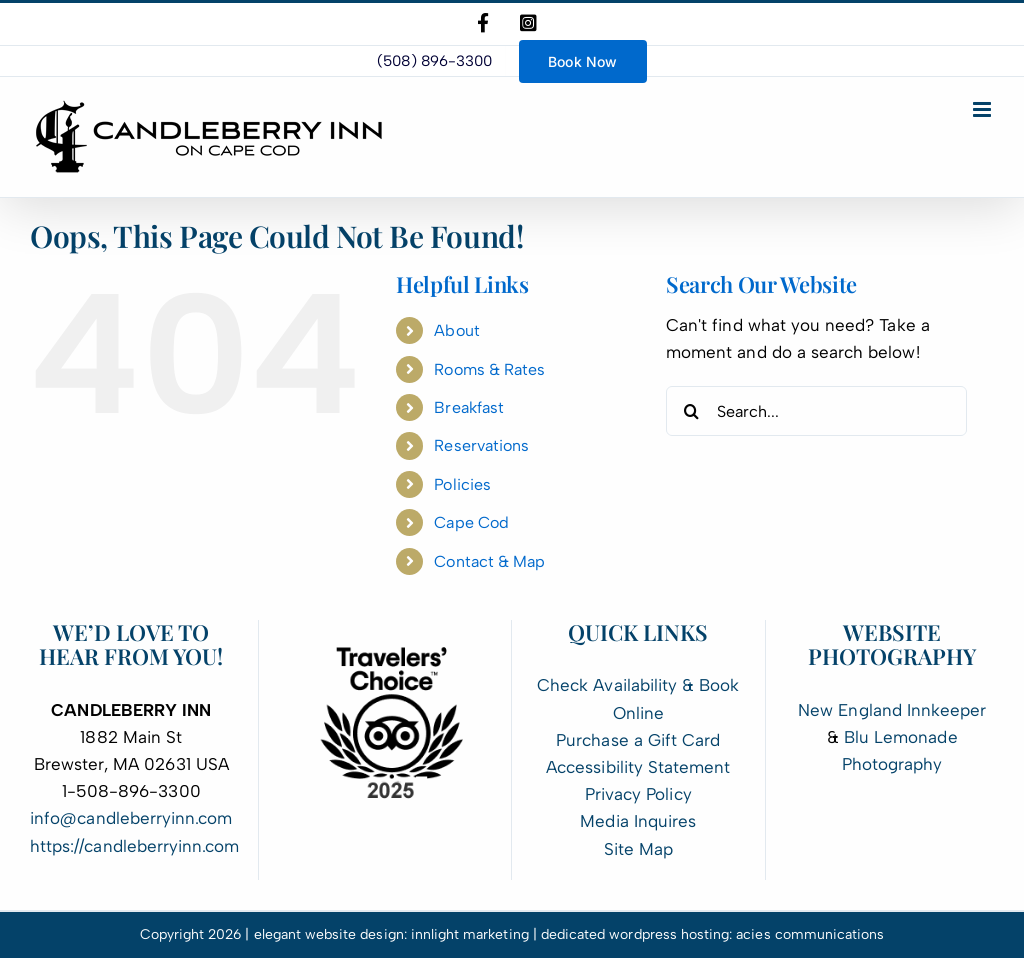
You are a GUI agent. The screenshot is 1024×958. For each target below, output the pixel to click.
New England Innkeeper (892, 710)
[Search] (691, 411)
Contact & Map (489, 561)
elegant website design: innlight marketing (391, 934)
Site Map (638, 849)
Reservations (481, 445)
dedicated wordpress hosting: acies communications (713, 934)
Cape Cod (471, 522)
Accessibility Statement (638, 767)
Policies (462, 484)
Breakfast (468, 407)
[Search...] (816, 411)
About (456, 330)
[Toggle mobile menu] (983, 109)
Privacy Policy (638, 794)
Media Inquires (638, 821)
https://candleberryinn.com (134, 846)
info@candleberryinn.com (131, 818)
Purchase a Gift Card (638, 740)
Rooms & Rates (489, 369)
